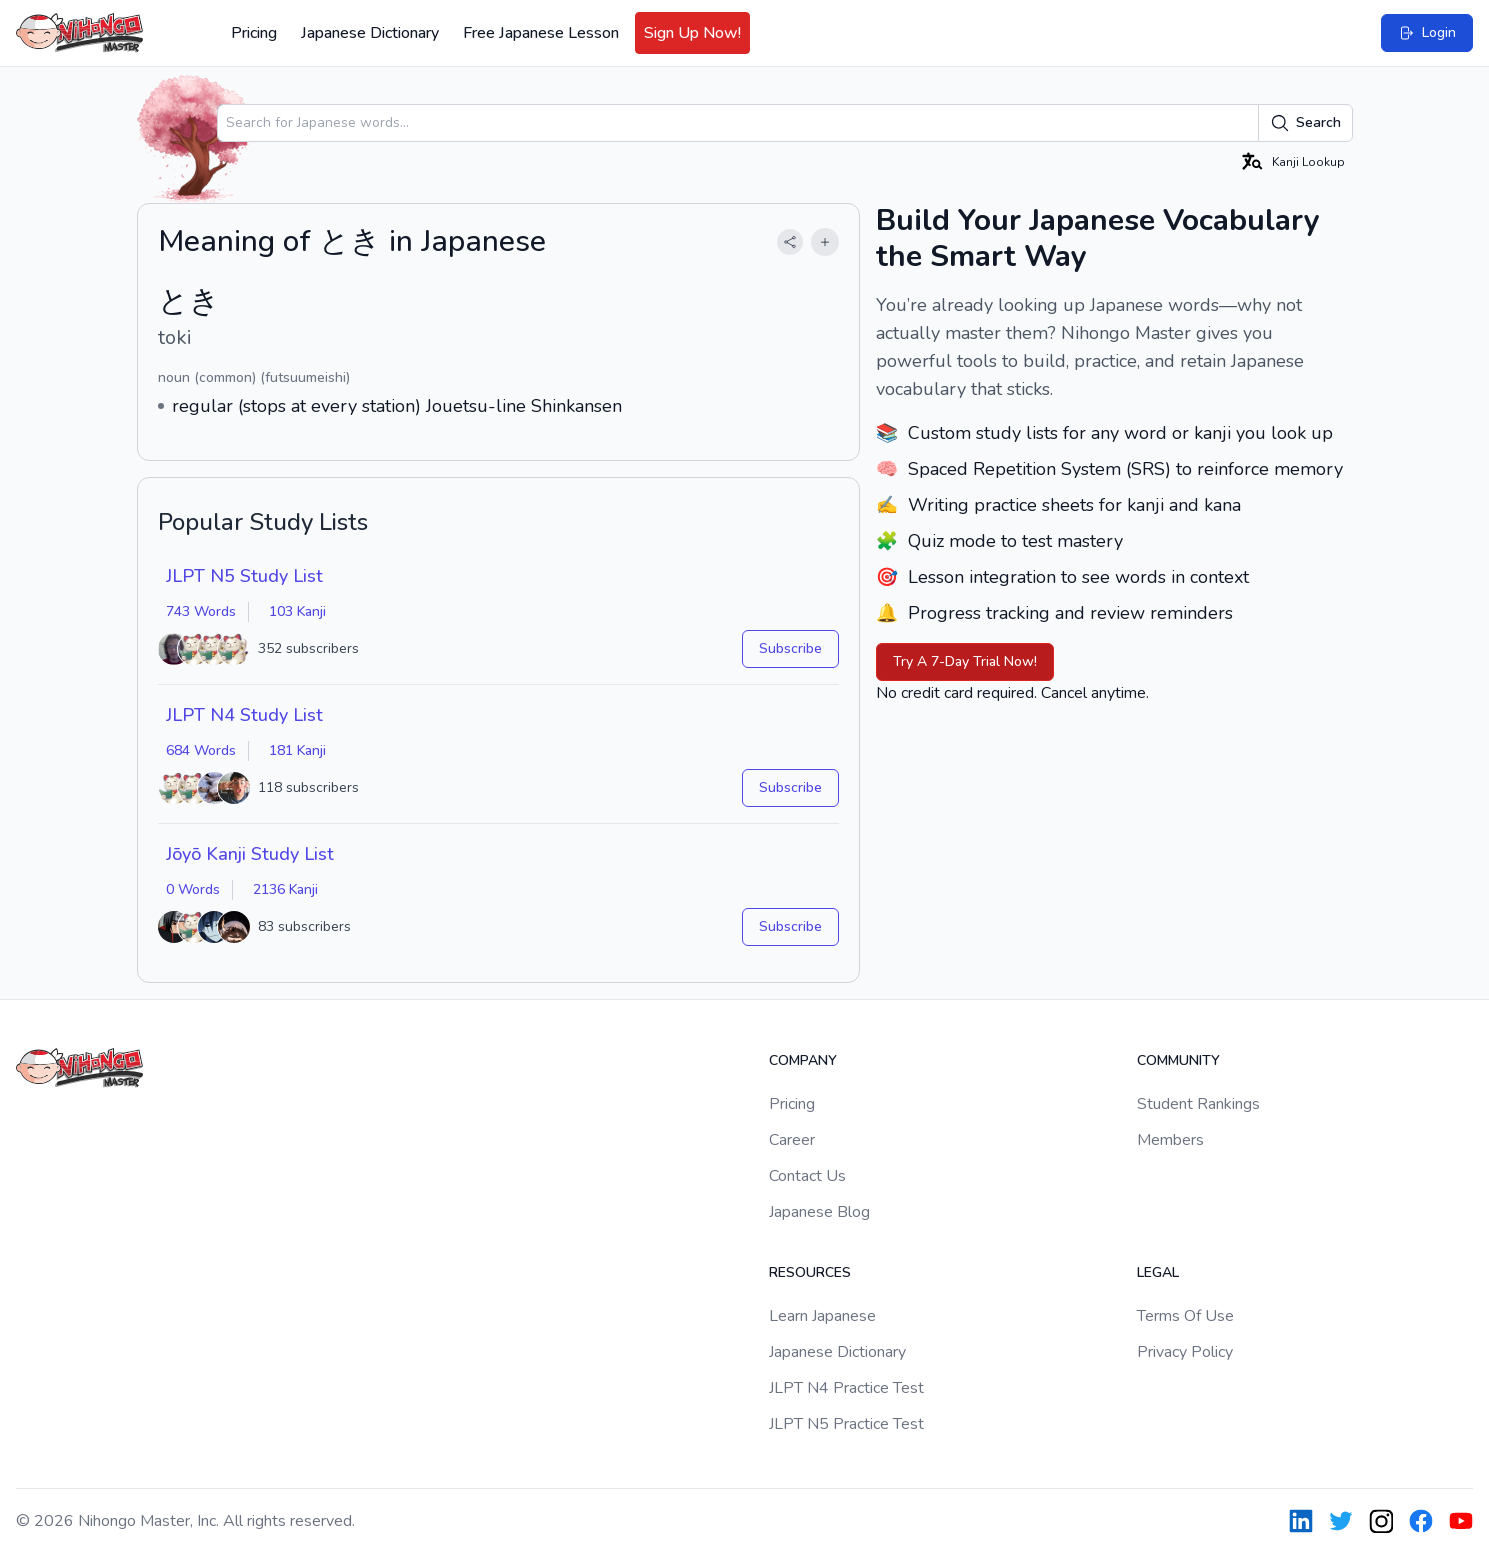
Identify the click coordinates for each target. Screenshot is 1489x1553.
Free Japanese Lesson (541, 33)
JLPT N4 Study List (244, 715)
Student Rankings (1198, 1104)
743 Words (201, 611)
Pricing (254, 33)
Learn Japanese (822, 1316)
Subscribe (790, 648)
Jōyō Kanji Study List (250, 854)
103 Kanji (297, 611)
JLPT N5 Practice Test (846, 1424)
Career (792, 1140)
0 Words (193, 889)
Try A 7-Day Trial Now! (965, 661)
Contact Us (807, 1176)
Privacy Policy (1185, 1352)
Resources (810, 1272)
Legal (1158, 1272)
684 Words (201, 750)
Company (803, 1060)
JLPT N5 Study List (244, 576)
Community (1178, 1060)
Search (1305, 123)
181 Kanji (297, 750)
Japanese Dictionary (370, 33)
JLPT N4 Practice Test (846, 1388)
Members (1170, 1140)
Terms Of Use (1185, 1316)
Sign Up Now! (692, 33)
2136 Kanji (285, 889)
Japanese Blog (819, 1212)
